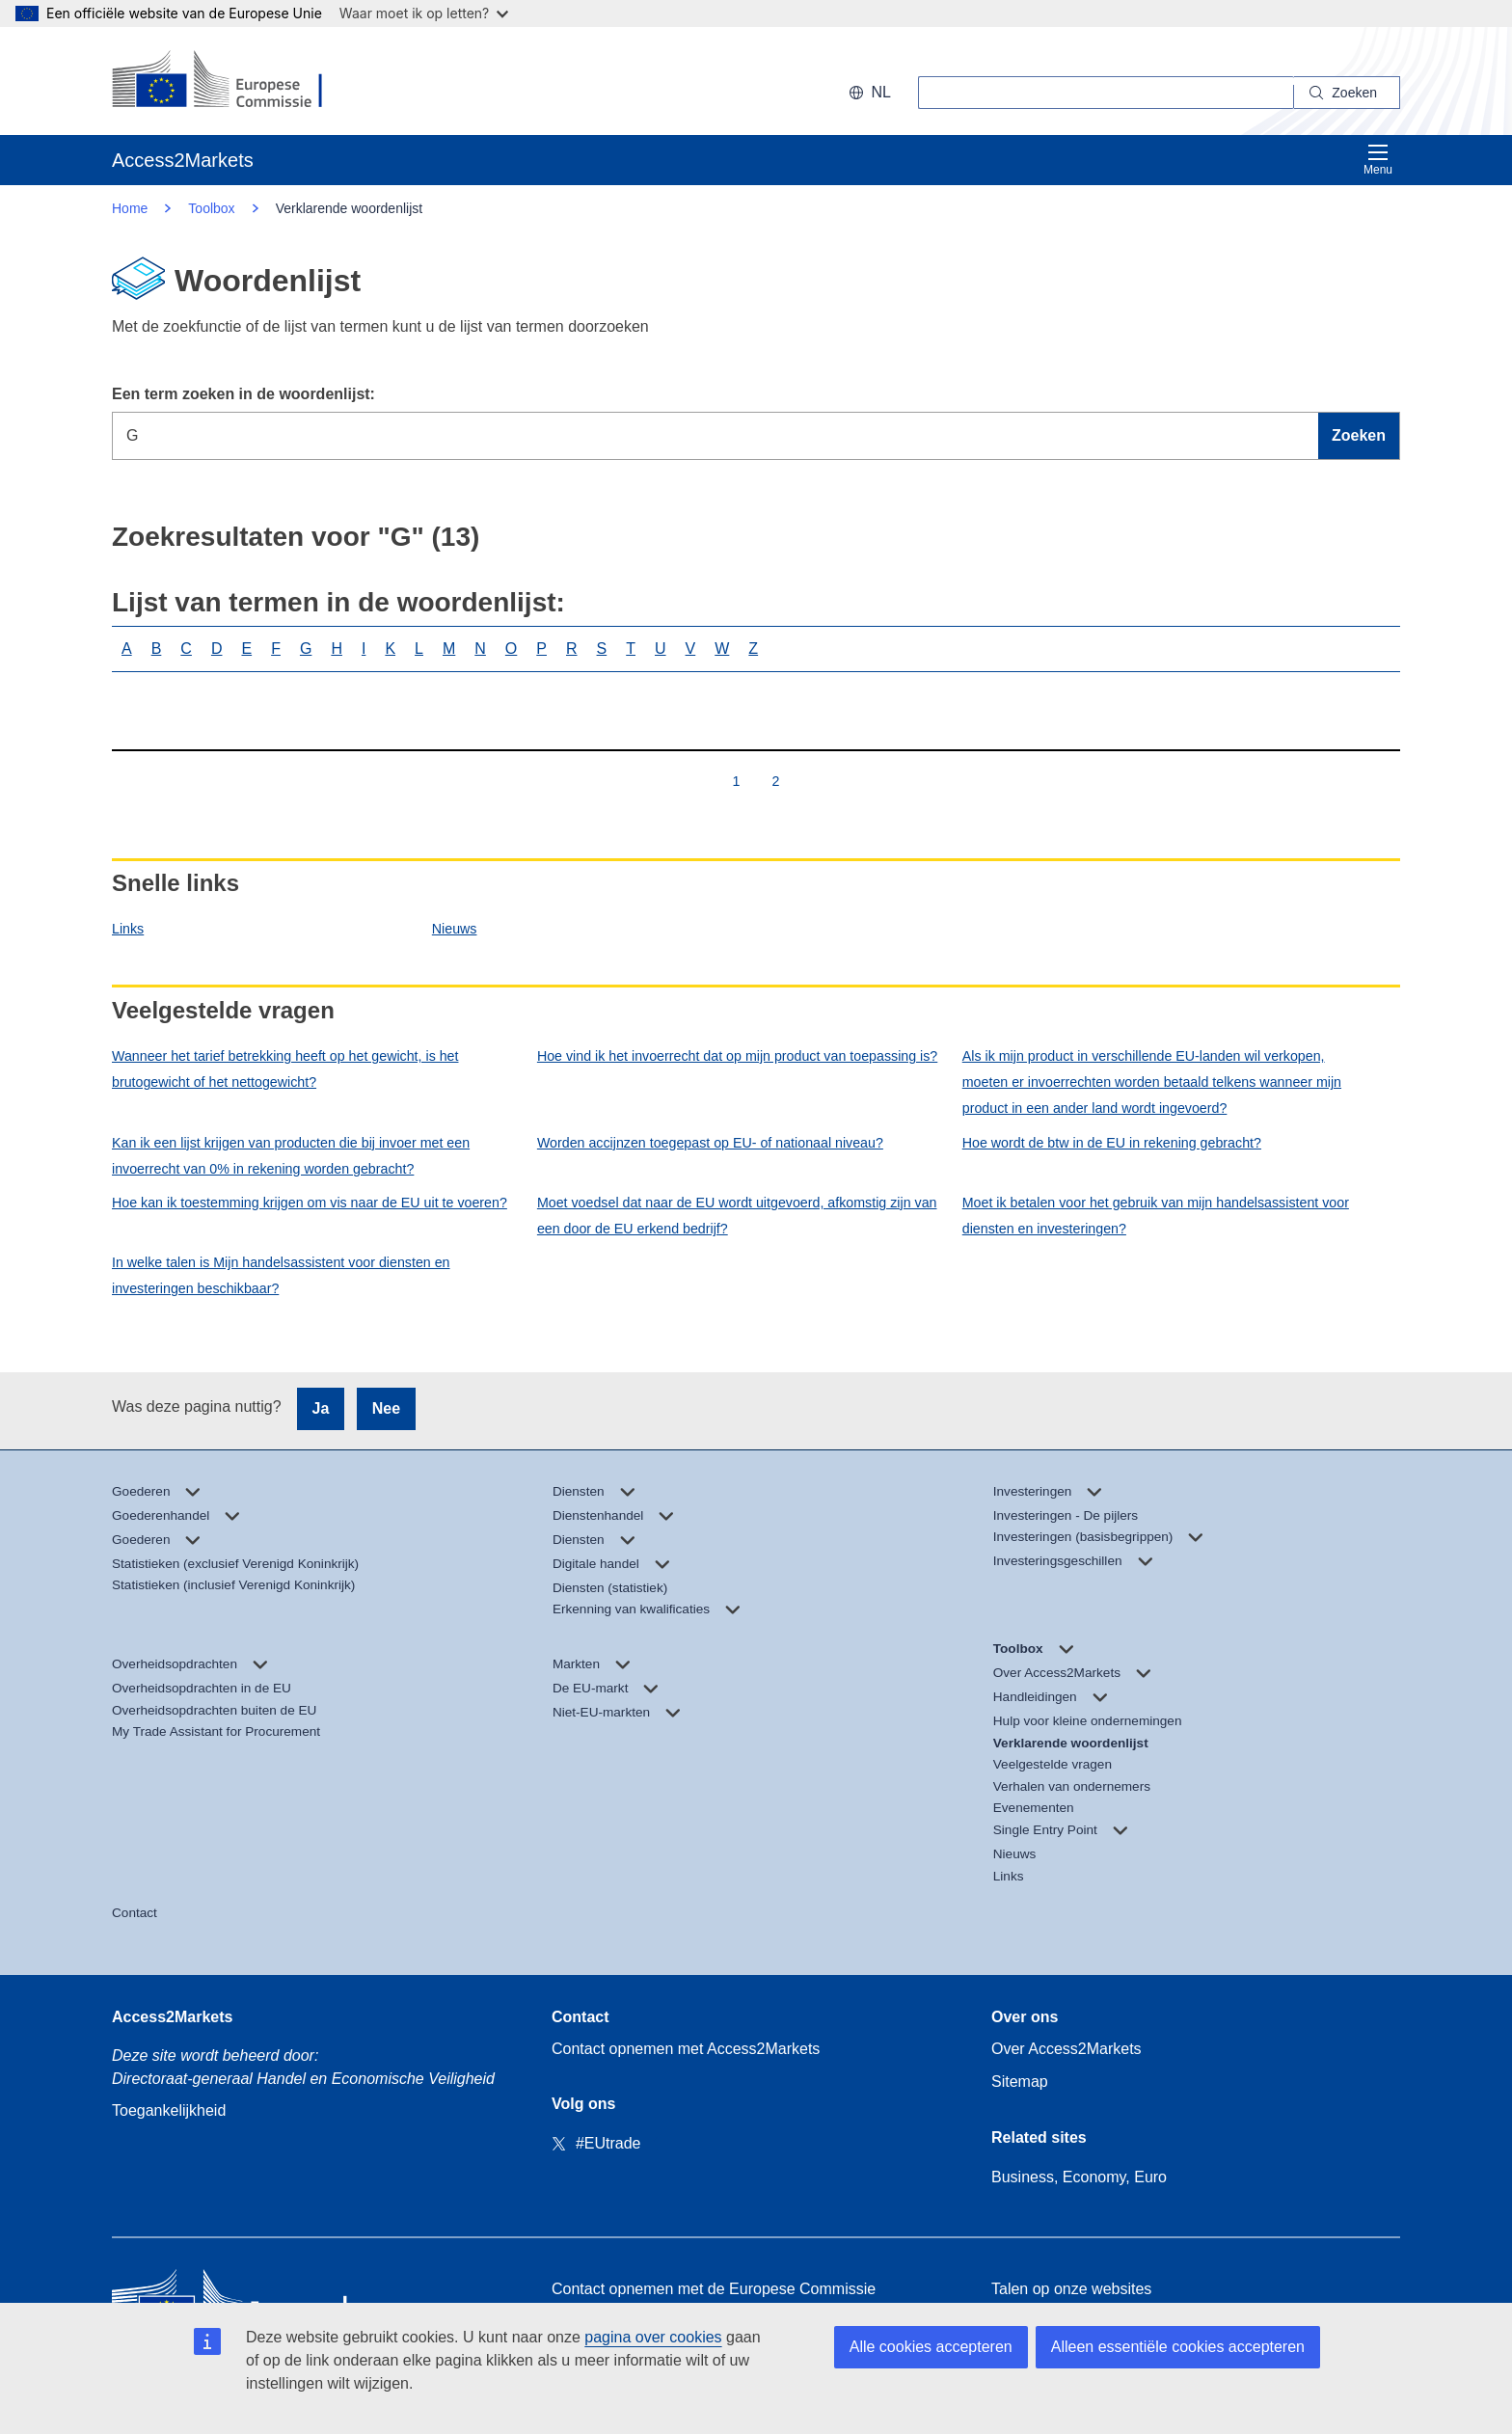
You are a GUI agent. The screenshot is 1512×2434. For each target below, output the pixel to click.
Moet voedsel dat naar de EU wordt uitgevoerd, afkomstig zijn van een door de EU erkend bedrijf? (737, 1215)
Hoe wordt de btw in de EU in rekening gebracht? (1111, 1142)
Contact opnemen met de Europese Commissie (714, 2289)
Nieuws (454, 928)
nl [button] (870, 92)
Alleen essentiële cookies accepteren (1178, 2347)
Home (130, 208)
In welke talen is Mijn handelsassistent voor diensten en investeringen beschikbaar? (281, 1275)
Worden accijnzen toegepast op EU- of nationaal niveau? (710, 1142)
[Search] (1347, 92)
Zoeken (1359, 435)
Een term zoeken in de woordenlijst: (243, 394)
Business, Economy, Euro (1079, 2177)
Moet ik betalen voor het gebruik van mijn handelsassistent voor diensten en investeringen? (1155, 1215)
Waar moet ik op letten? (423, 13)
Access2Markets (172, 2017)
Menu (1378, 159)
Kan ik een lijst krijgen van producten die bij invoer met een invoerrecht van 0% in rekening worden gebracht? (291, 1155)
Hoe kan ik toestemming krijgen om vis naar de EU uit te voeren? (309, 1202)
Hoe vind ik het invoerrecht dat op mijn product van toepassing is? (737, 1056)
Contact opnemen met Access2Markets (686, 2049)
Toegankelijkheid (169, 2110)
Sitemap (1019, 2081)
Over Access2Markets (1066, 2049)
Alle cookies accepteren (931, 2347)
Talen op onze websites (1071, 2289)
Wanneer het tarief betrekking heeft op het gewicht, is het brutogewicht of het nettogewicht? (285, 1069)
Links (128, 928)
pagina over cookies (652, 2337)
